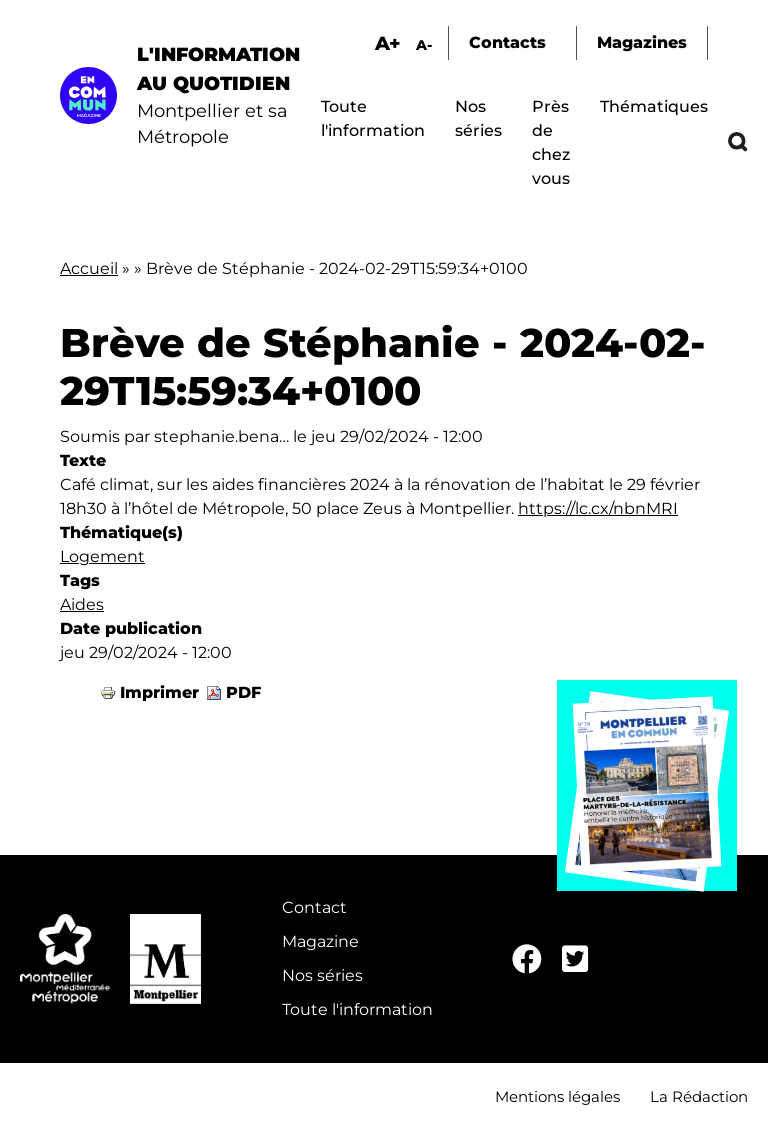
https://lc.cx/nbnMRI (598, 508)
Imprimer (159, 692)
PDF (243, 692)
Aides (82, 604)
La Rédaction (699, 1096)
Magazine (320, 941)
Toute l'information (357, 1009)
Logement (102, 556)
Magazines (642, 42)
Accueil (89, 268)
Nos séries (322, 975)
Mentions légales (557, 1096)
